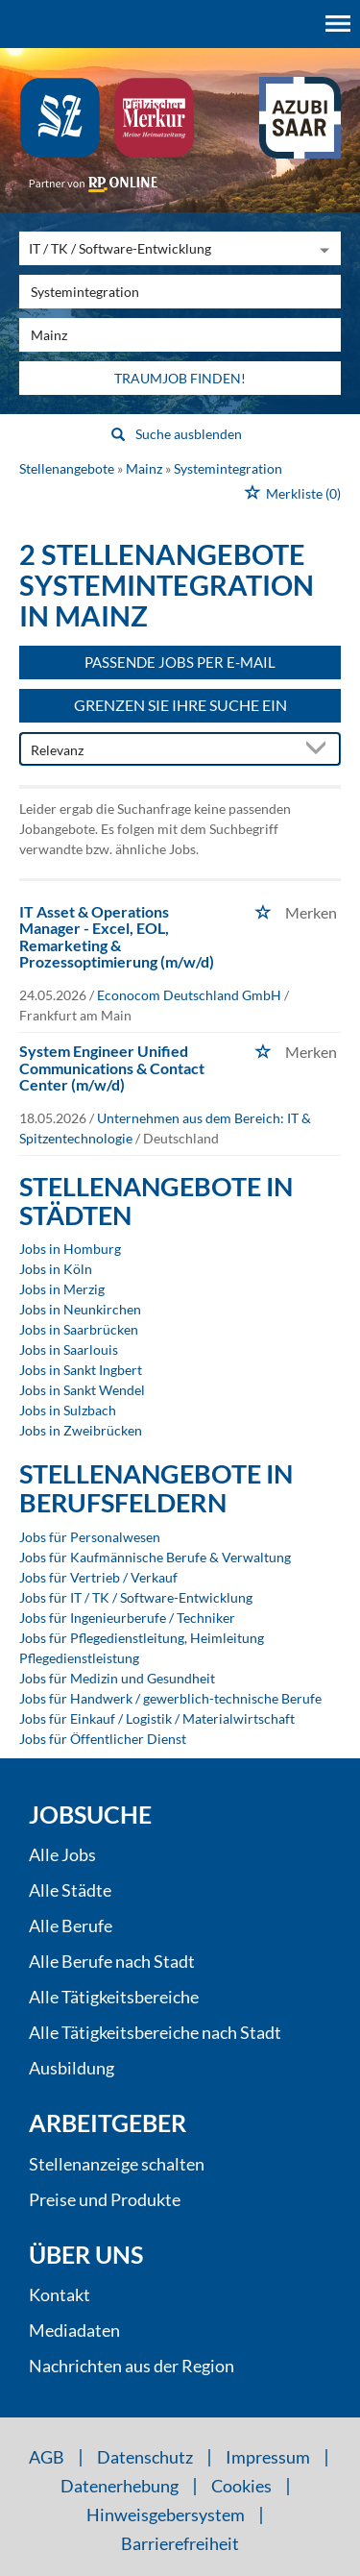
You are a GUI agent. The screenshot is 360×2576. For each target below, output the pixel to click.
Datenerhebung (119, 2485)
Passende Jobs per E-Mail (180, 662)
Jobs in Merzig (62, 1289)
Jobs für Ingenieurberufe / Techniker (127, 1617)
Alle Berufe (70, 1925)
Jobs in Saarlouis (68, 1349)
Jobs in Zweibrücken (80, 1430)
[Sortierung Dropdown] (319, 750)
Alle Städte (70, 1890)
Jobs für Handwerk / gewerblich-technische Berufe (170, 1698)
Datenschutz (145, 2456)
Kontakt (59, 2294)
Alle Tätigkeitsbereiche (114, 1996)
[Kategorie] (160, 248)
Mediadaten (74, 2330)
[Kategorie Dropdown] (321, 248)
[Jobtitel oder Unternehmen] (180, 291)
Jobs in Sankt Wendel (82, 1390)
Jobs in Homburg (70, 1248)
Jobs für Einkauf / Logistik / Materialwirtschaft (157, 1718)
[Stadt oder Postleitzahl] (180, 335)
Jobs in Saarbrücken (78, 1329)
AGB (46, 2456)
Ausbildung (71, 2067)
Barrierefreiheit (180, 2543)
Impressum (268, 2456)
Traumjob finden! (180, 378)
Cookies (241, 2485)
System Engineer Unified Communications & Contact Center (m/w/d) (111, 1067)
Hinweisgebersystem (165, 2514)
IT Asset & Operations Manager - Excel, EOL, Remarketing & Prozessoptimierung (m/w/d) (116, 936)
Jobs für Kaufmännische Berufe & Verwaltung (155, 1557)
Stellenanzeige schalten (116, 2163)
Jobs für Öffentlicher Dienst (102, 1738)
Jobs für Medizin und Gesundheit (117, 1678)
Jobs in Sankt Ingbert (80, 1370)
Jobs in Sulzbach (67, 1410)
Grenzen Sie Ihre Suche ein (180, 705)
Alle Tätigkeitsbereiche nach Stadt (155, 2032)
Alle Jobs (62, 1854)
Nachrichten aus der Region (131, 2365)
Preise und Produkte (104, 2199)
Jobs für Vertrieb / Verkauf (98, 1577)
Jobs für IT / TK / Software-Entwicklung (135, 1597)
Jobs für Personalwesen (89, 1537)
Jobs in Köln (55, 1269)
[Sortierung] (160, 750)
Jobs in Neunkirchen (80, 1309)
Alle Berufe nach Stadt (112, 1961)
